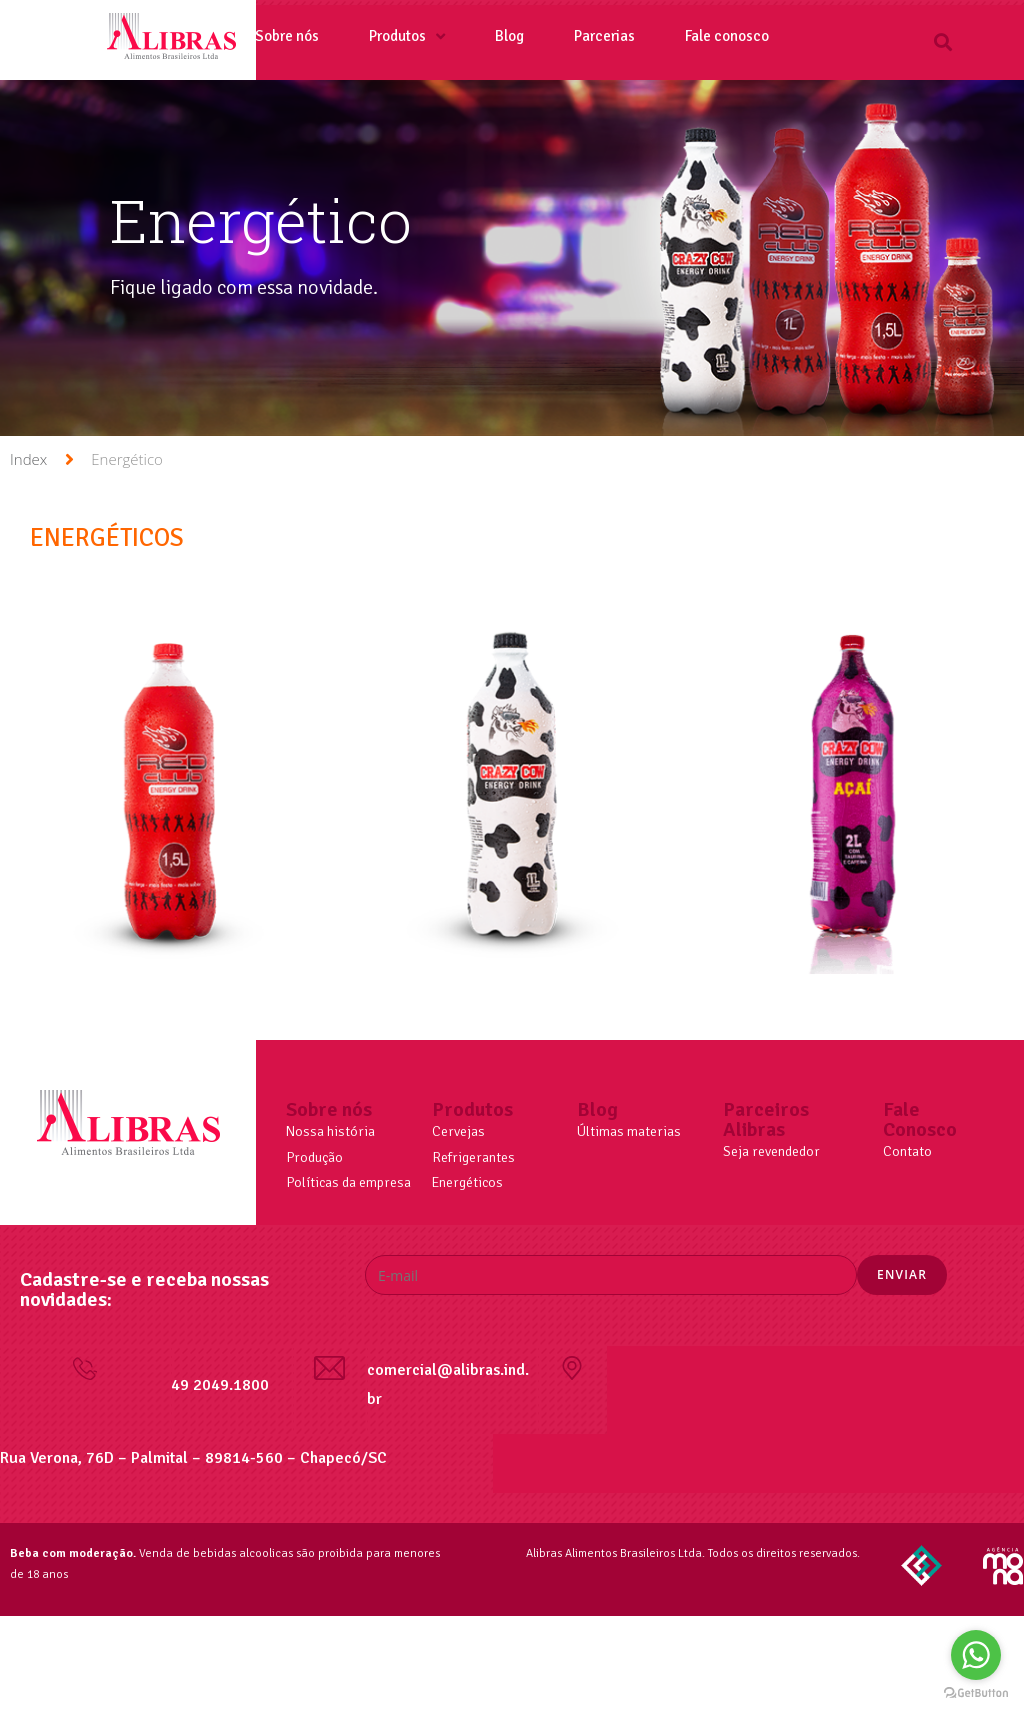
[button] (943, 41)
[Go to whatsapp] (976, 1655)
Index (28, 459)
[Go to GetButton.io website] (976, 1693)
